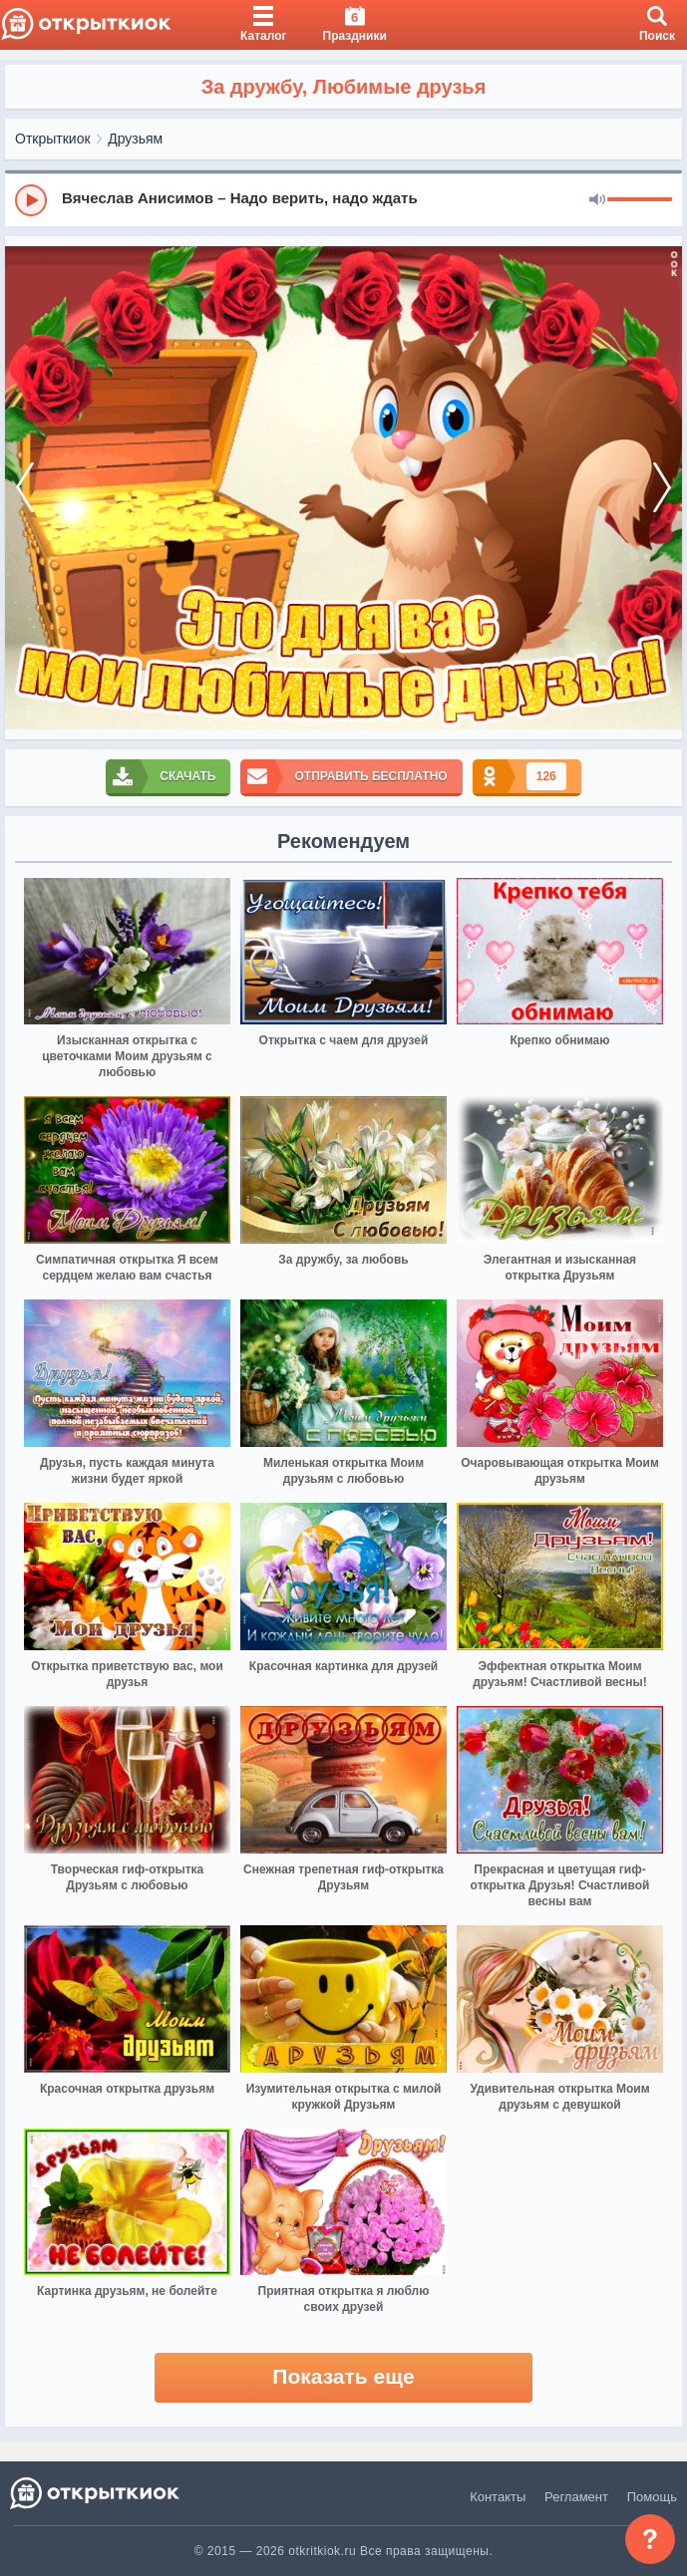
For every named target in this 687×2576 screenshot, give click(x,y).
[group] (343, 199)
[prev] (25, 487)
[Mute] (597, 200)
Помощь (652, 2496)
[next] (662, 487)
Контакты (497, 2496)
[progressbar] (639, 200)
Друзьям (135, 138)
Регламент (576, 2496)
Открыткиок (53, 138)
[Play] (31, 200)
